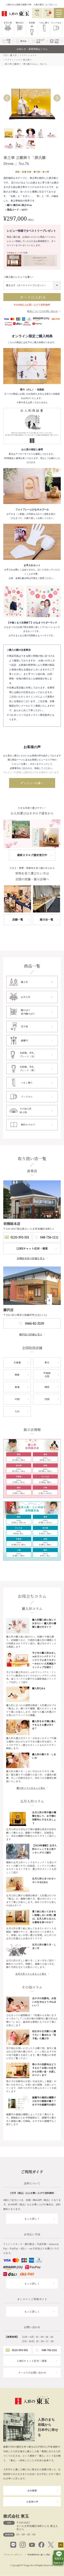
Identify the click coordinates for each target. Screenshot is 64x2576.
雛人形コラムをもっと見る (31, 1788)
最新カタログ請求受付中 (32, 855)
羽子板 (24, 1026)
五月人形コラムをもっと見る (30, 1974)
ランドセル (27, 1096)
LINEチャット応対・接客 (32, 1249)
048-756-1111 (49, 1237)
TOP (5, 55)
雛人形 (13, 55)
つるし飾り (27, 1082)
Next (57, 98)
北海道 (17, 1362)
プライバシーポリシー (13, 2554)
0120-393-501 (19, 1237)
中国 (17, 1399)
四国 (47, 1399)
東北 (47, 1362)
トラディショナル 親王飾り (18, 59)
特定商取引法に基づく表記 (38, 2554)
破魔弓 (24, 1040)
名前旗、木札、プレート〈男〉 (28, 1068)
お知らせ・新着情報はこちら (32, 49)
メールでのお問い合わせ (32, 2372)
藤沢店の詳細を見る (30, 1334)
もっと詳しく (32, 2219)
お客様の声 (32, 2501)
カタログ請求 (40, 41)
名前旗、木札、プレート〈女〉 (28, 1054)
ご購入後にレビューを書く (18, 277)
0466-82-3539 (34, 1323)
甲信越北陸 (47, 1374)
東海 (17, 1387)
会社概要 (32, 2490)
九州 (17, 1411)
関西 (47, 1387)
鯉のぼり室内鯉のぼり (28, 1012)
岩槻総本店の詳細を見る (31, 1258)
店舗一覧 (8, 41)
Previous (7, 98)
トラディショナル (28, 55)
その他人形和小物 (26, 1110)
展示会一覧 (46, 920)
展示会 (23, 41)
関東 (17, 1375)
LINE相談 (57, 41)
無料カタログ (28, 1124)
